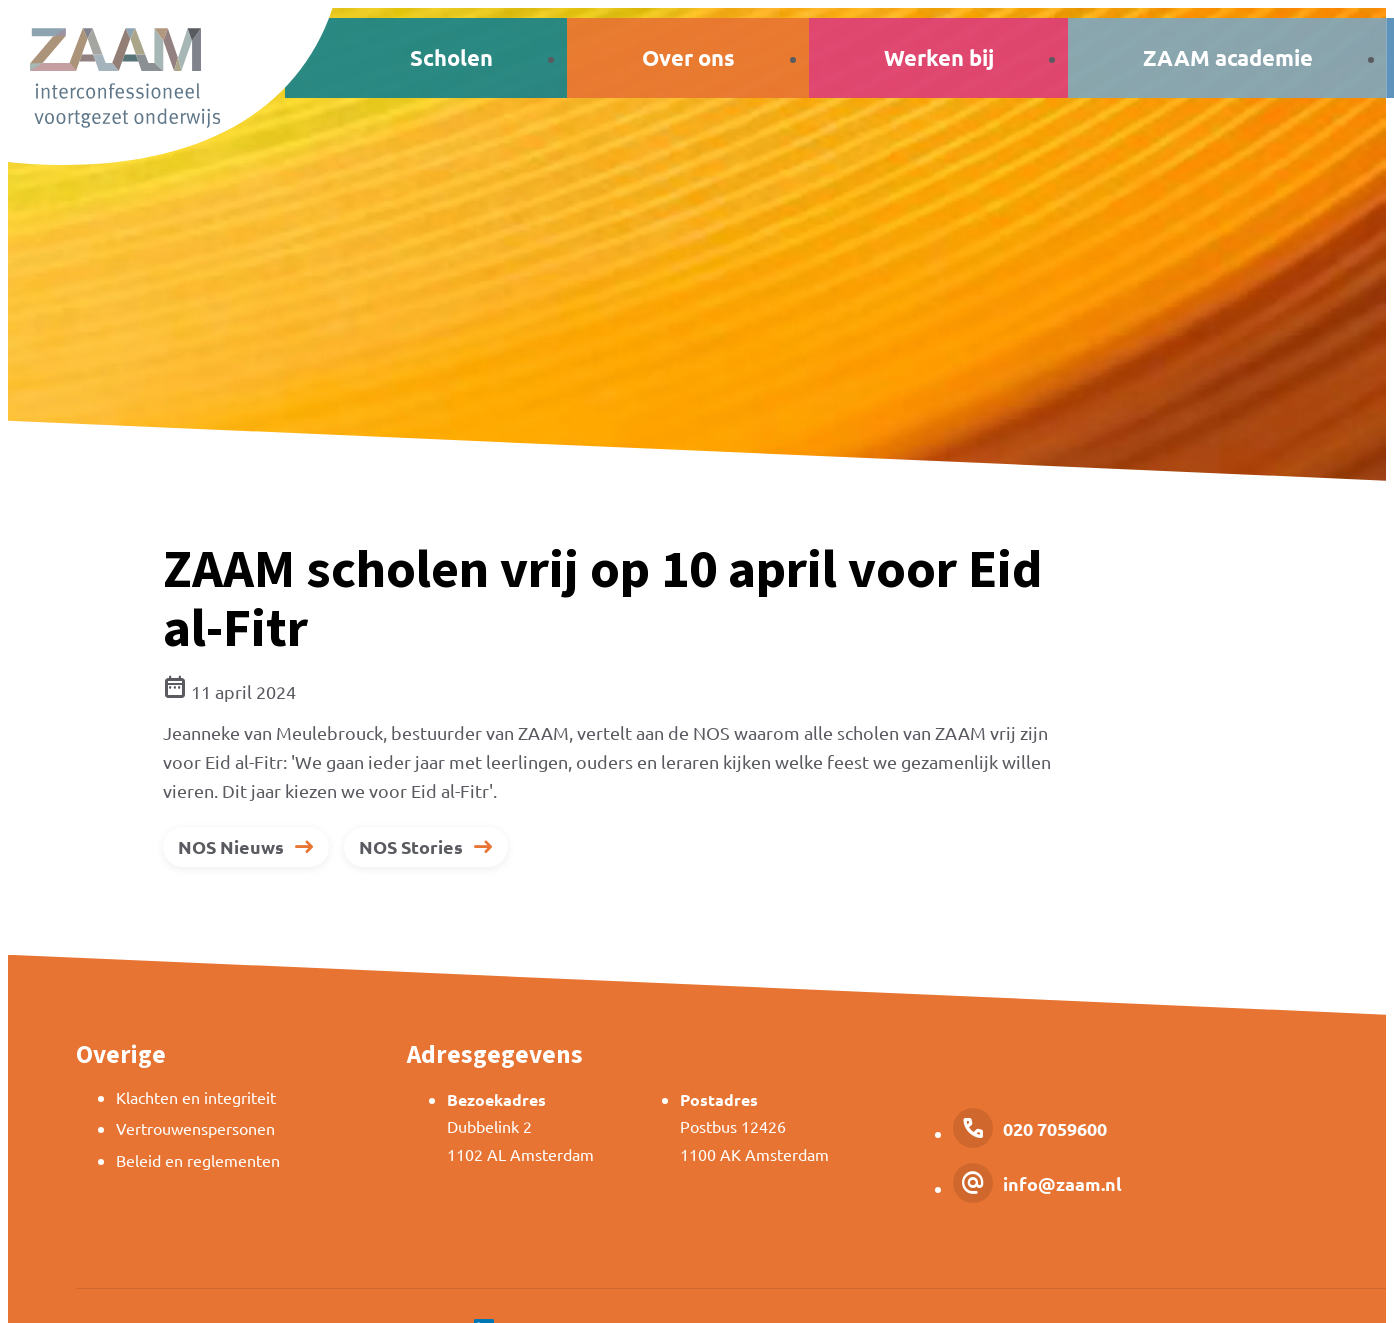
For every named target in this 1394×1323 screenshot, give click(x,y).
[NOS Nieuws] (246, 847)
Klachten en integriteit (196, 1097)
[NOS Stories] (426, 847)
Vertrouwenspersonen (195, 1128)
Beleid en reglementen (198, 1160)
